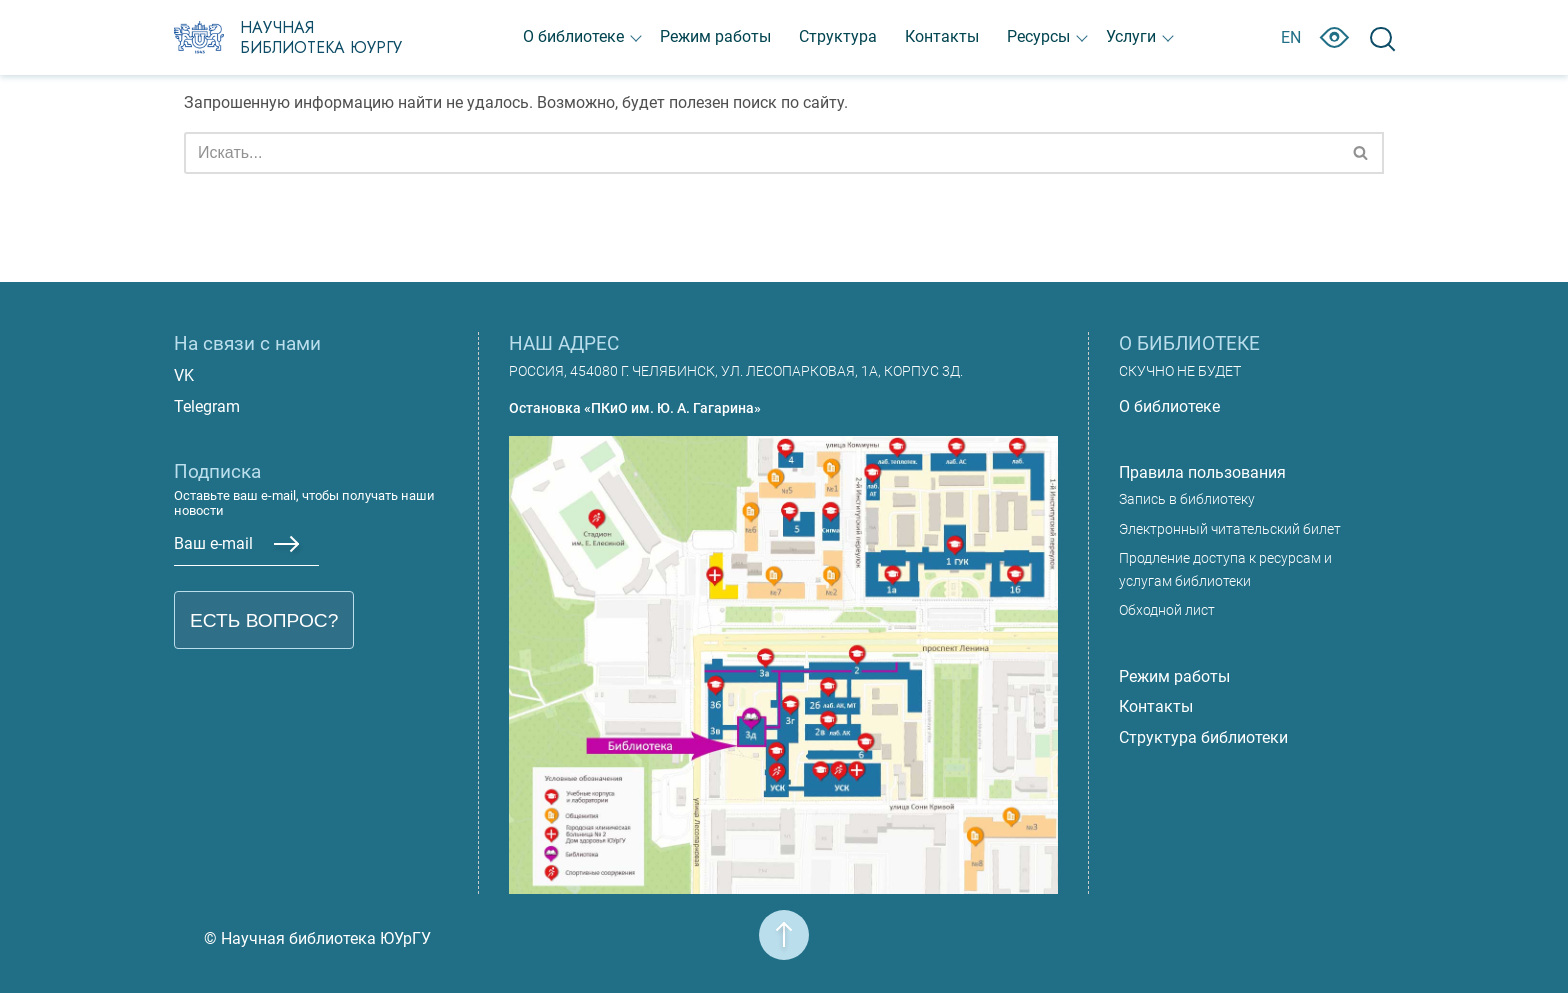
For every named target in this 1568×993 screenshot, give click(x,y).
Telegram (207, 406)
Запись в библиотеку (1187, 499)
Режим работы (715, 36)
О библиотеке (573, 36)
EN (1291, 37)
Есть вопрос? (264, 620)
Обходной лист (1167, 610)
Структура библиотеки (1203, 737)
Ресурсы (1038, 36)
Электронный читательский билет (1230, 529)
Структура (838, 36)
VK (184, 375)
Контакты (942, 36)
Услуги (1131, 36)
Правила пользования (1202, 472)
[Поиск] (761, 153)
